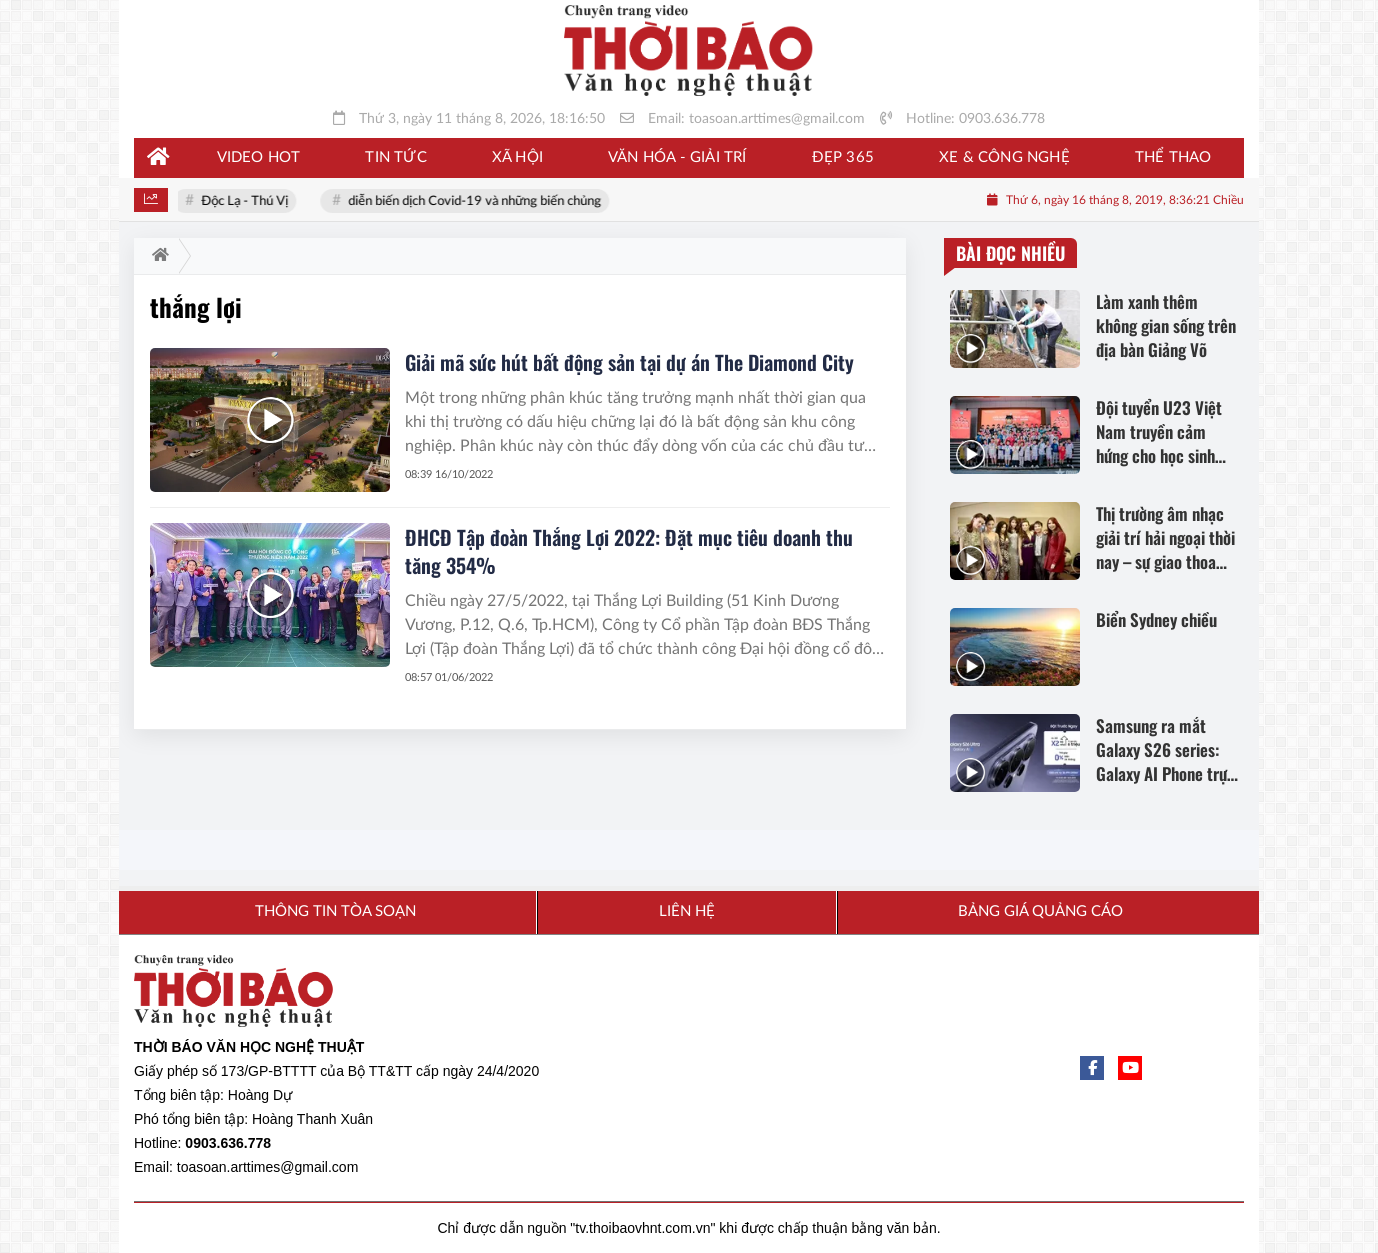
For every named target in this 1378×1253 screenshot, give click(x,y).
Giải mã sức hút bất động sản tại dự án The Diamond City (629, 362)
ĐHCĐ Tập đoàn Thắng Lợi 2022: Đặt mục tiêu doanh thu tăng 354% (629, 551)
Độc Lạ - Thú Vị (247, 201)
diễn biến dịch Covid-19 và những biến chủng (477, 201)
